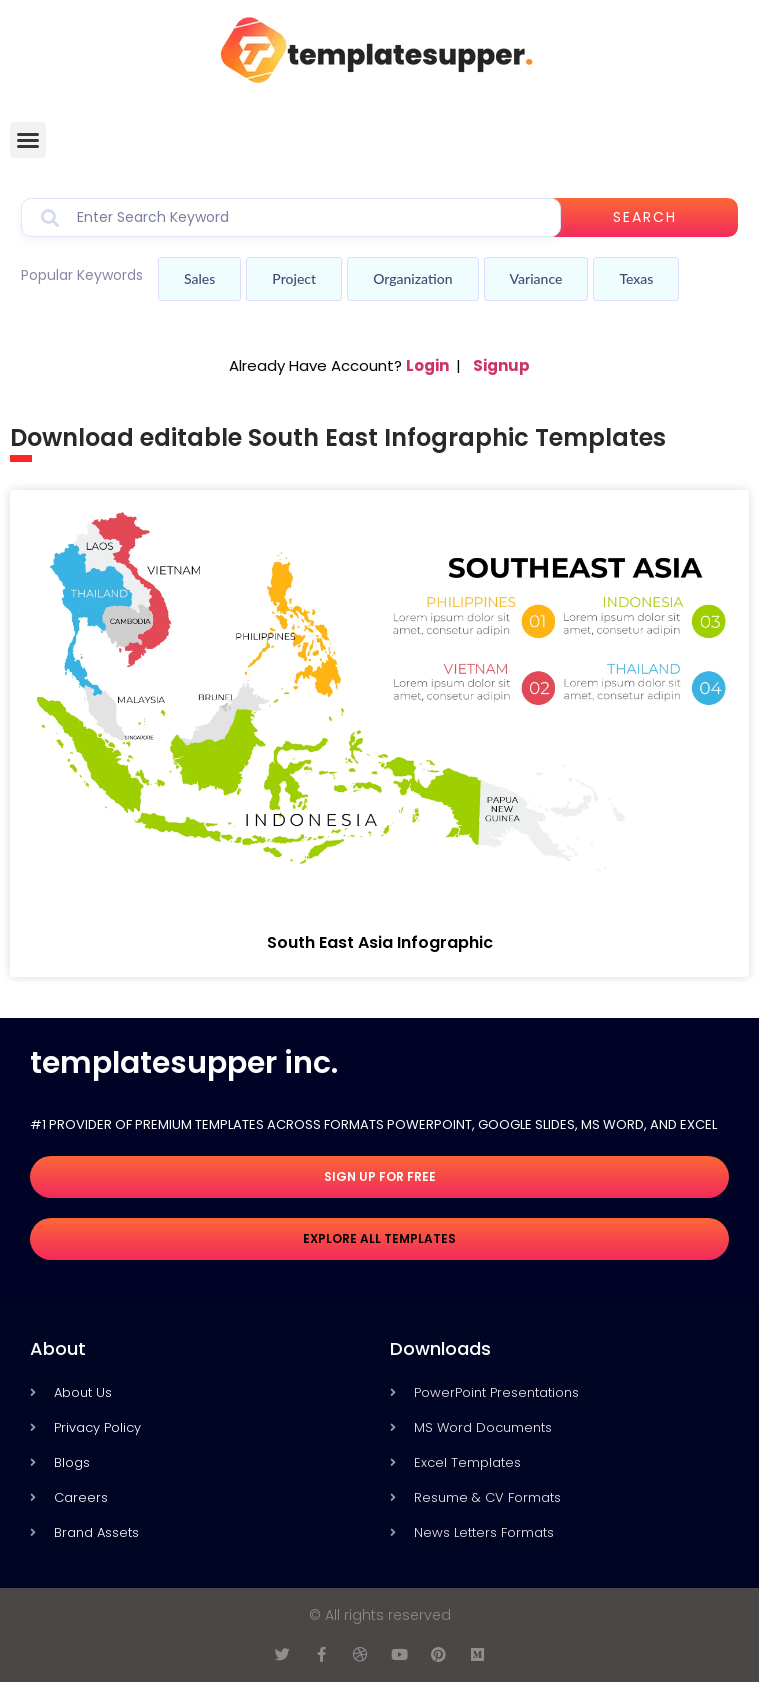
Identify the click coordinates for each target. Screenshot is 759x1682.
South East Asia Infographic (380, 942)
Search (645, 217)
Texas (636, 278)
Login (427, 365)
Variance (536, 278)
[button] (28, 140)
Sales (199, 278)
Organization (412, 278)
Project (294, 278)
